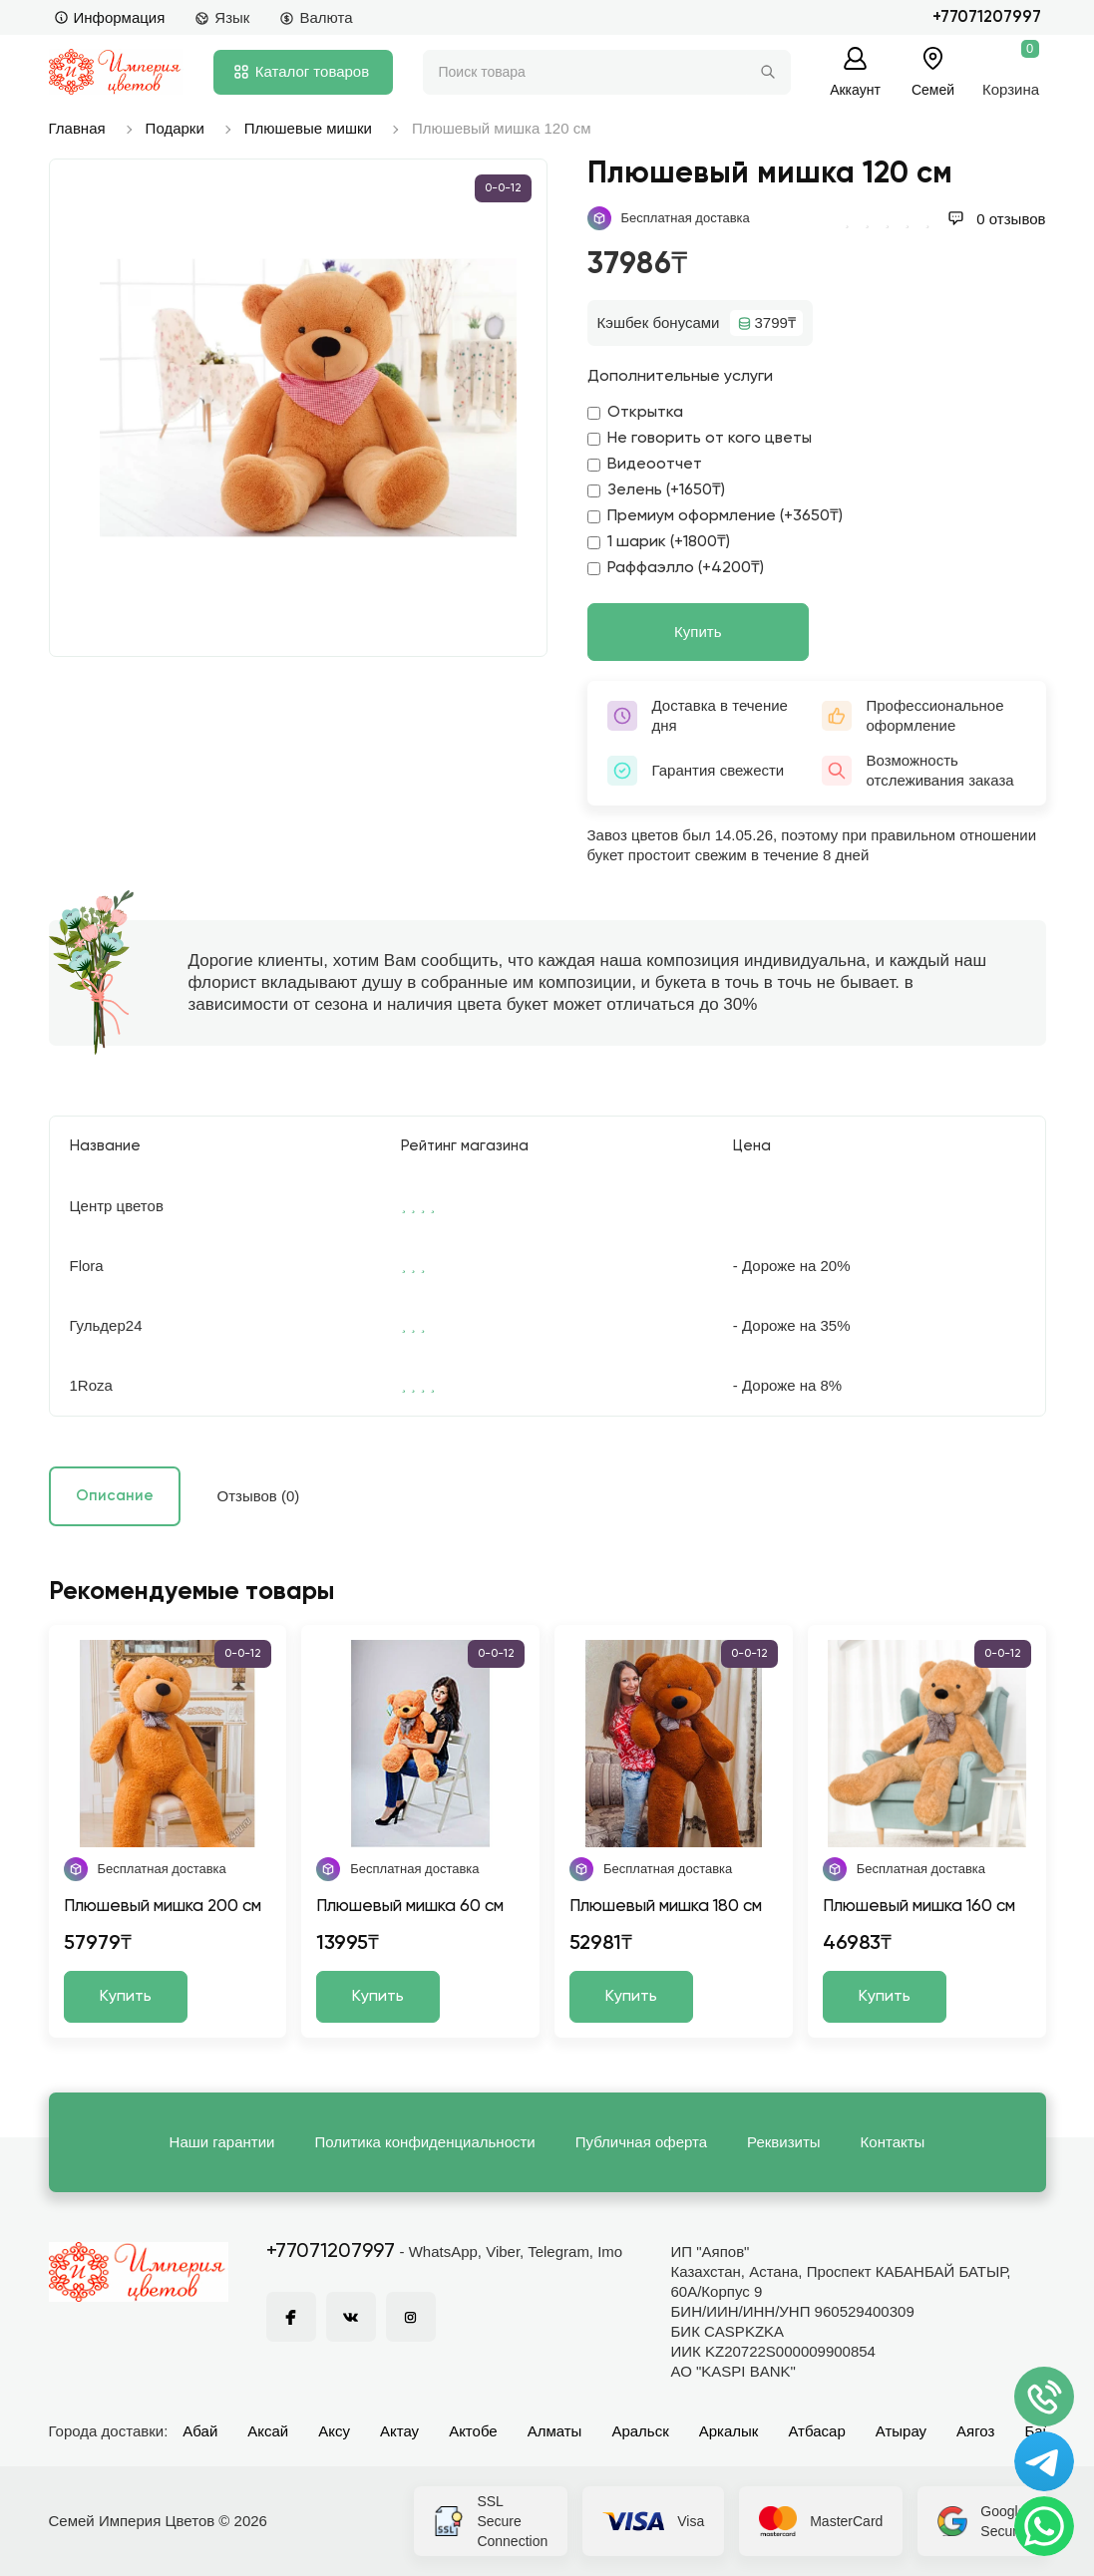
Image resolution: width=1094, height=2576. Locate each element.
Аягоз (975, 2430)
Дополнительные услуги (680, 377)
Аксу (334, 2430)
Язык (221, 17)
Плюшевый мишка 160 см (919, 1906)
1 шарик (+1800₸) (658, 542)
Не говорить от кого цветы (699, 439)
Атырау (901, 2430)
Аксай (267, 2430)
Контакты (893, 2141)
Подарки (175, 128)
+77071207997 (986, 17)
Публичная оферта (641, 2141)
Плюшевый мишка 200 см (162, 1906)
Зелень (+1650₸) (656, 490)
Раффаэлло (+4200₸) (675, 568)
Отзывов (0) (258, 1495)
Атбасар (816, 2430)
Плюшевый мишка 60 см (410, 1906)
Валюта (315, 17)
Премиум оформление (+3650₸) (715, 516)
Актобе (473, 2430)
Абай (199, 2430)
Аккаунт (855, 89)
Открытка (635, 413)
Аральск (639, 2430)
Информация (110, 17)
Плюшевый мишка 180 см (665, 1906)
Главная (77, 128)
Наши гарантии (222, 2141)
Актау (399, 2430)
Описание (115, 1495)
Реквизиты (784, 2141)
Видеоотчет (644, 465)
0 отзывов (996, 218)
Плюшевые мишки (308, 128)
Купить (697, 631)
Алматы (555, 2430)
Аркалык (729, 2430)
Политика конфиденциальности (424, 2141)
